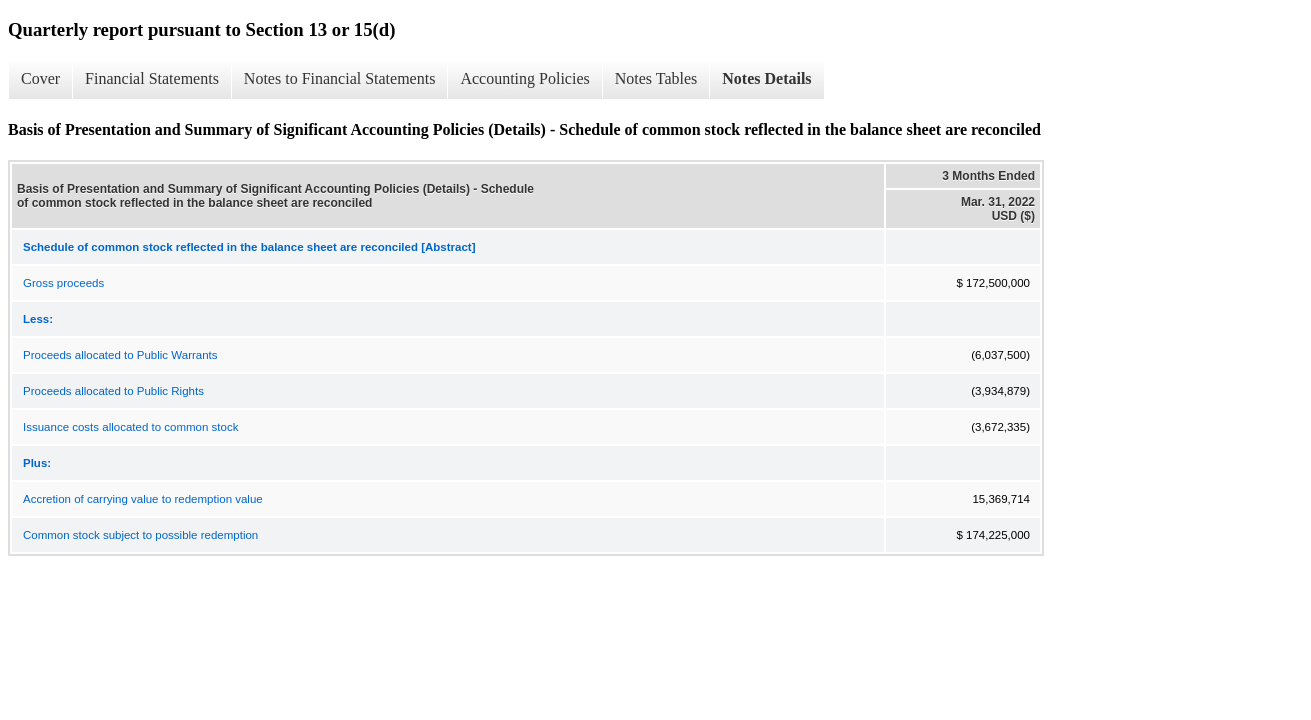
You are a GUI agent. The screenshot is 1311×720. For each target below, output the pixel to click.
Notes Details (766, 78)
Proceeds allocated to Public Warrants (120, 355)
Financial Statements (152, 78)
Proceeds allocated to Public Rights (113, 391)
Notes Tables (656, 78)
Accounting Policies (524, 78)
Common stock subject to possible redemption (140, 535)
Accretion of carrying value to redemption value (143, 499)
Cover (40, 78)
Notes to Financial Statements (340, 78)
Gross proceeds (63, 283)
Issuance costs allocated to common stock (130, 427)
